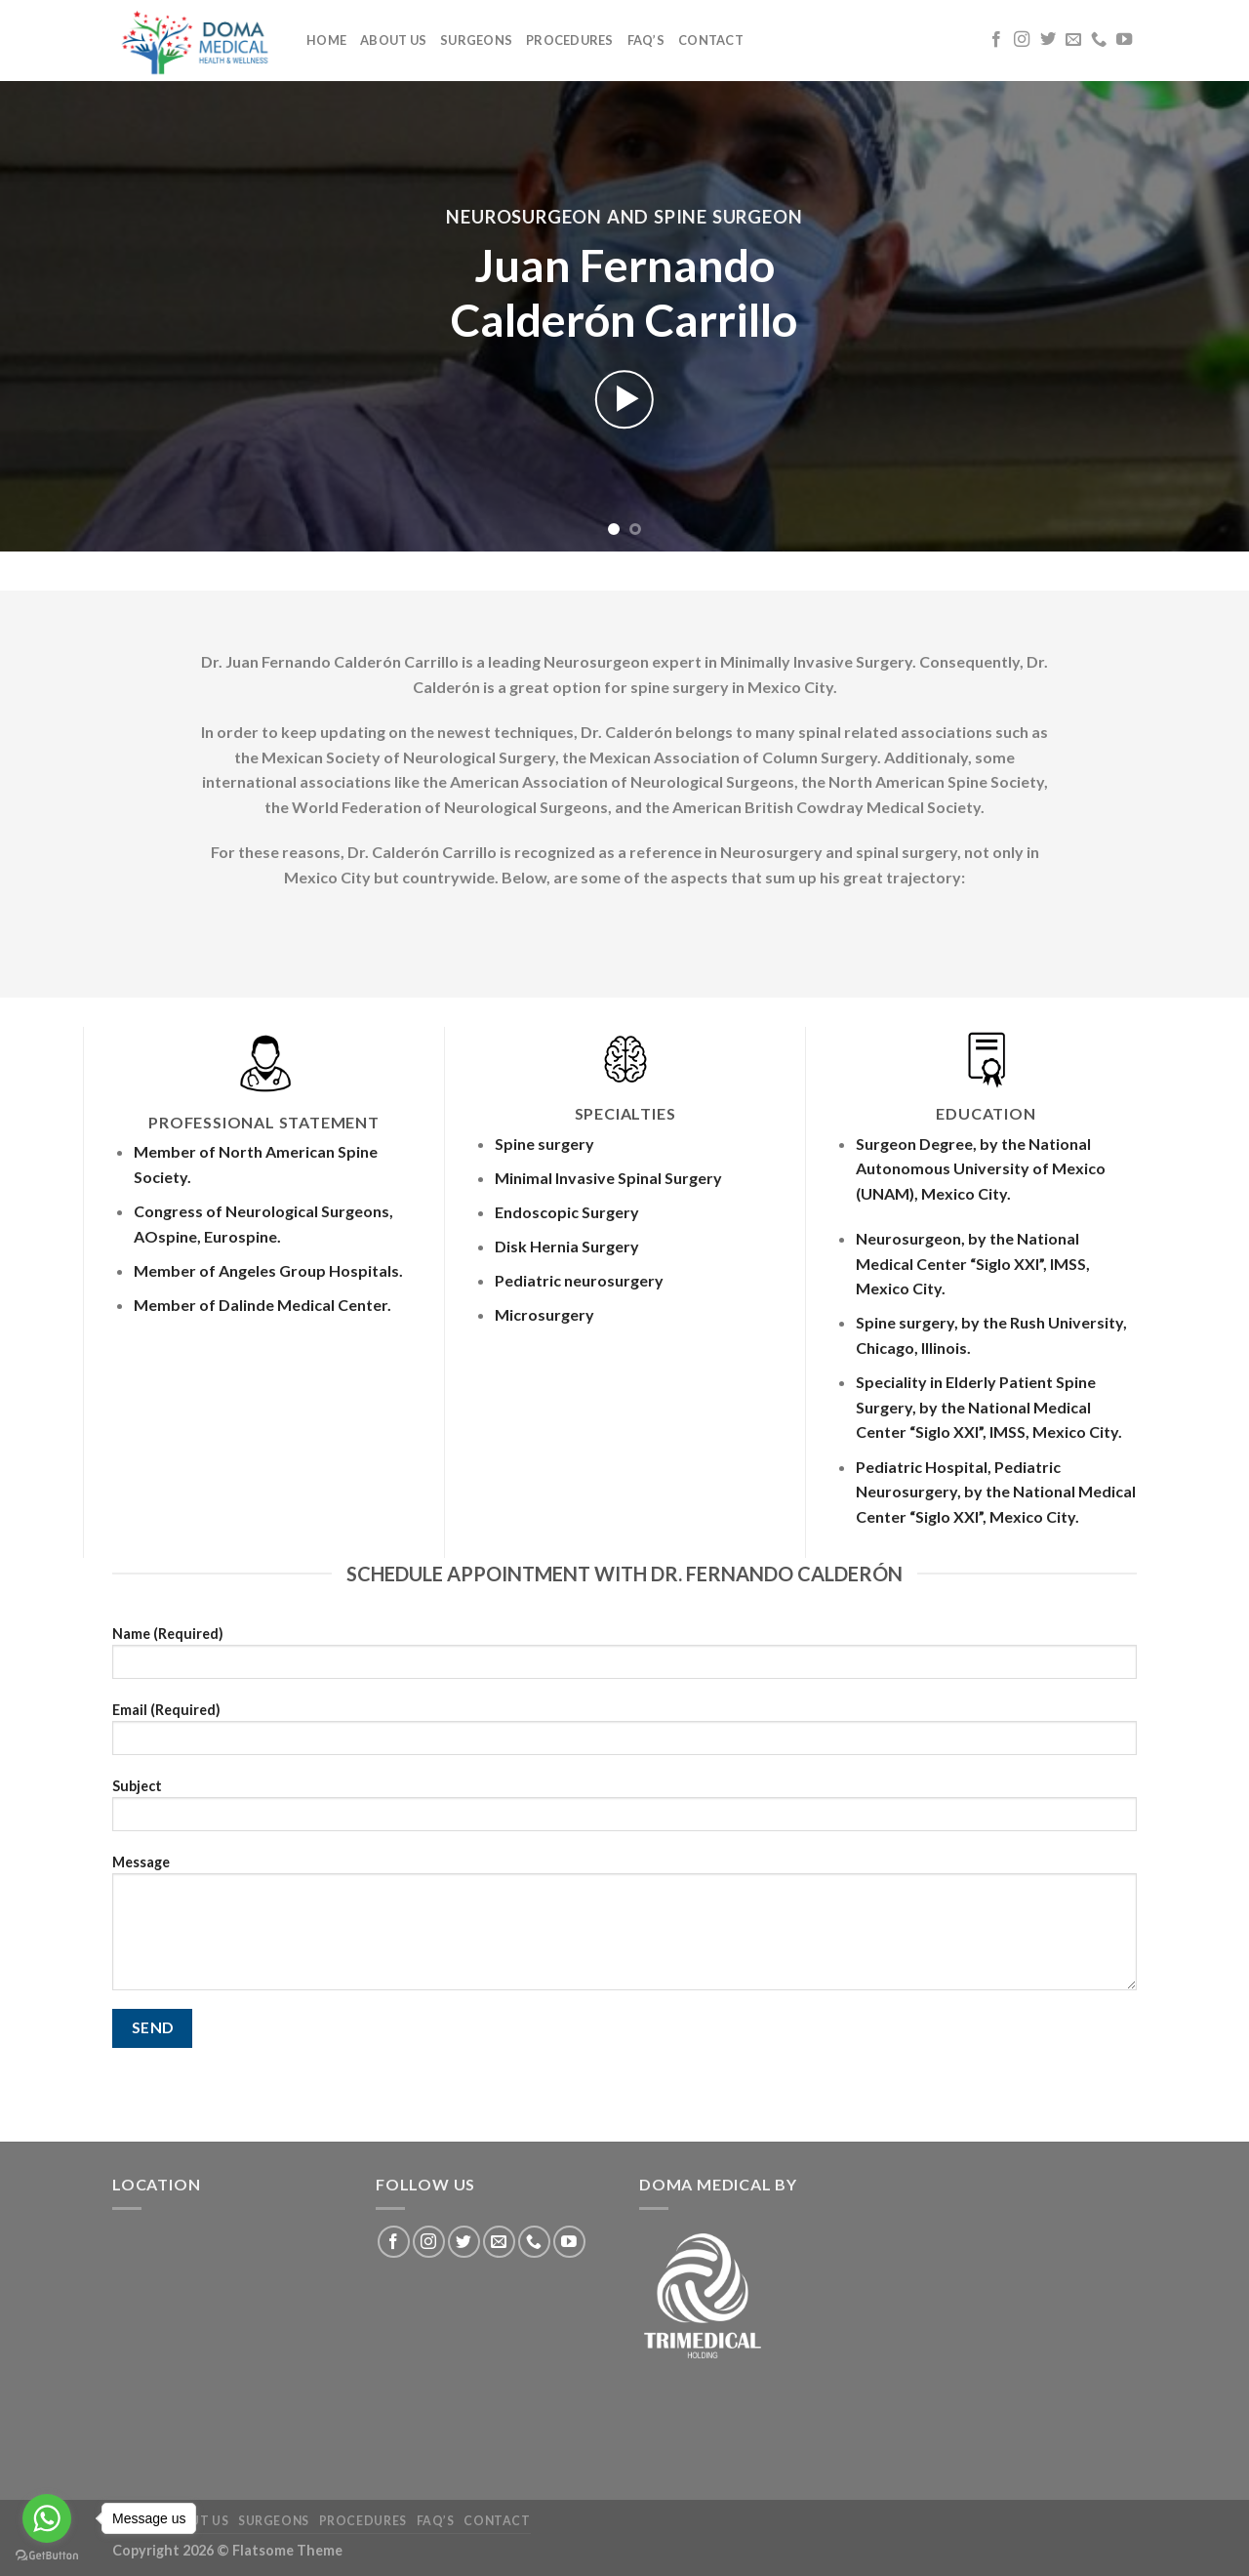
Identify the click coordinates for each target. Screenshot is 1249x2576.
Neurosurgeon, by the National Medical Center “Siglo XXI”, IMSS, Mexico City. (973, 1263)
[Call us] (1099, 40)
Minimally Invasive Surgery (816, 661)
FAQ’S (646, 40)
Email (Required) (624, 1735)
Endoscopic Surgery (567, 1212)
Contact (711, 40)
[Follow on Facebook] (996, 40)
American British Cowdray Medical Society (826, 806)
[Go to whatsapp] (46, 2518)
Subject (624, 1811)
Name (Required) (624, 1659)
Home (326, 40)
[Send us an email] (1073, 40)
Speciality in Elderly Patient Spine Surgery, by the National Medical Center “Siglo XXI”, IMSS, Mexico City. (989, 1406)
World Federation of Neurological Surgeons (450, 806)
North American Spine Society (936, 781)
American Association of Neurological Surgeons (622, 781)
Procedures (570, 40)
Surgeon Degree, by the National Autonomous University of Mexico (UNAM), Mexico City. (981, 1168)
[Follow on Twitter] (1048, 40)
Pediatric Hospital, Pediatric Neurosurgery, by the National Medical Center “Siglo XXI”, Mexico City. (996, 1491)
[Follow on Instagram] (1021, 40)
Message (624, 1929)
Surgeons (476, 40)
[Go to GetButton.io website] (47, 2556)
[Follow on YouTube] (1124, 40)
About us (393, 40)
